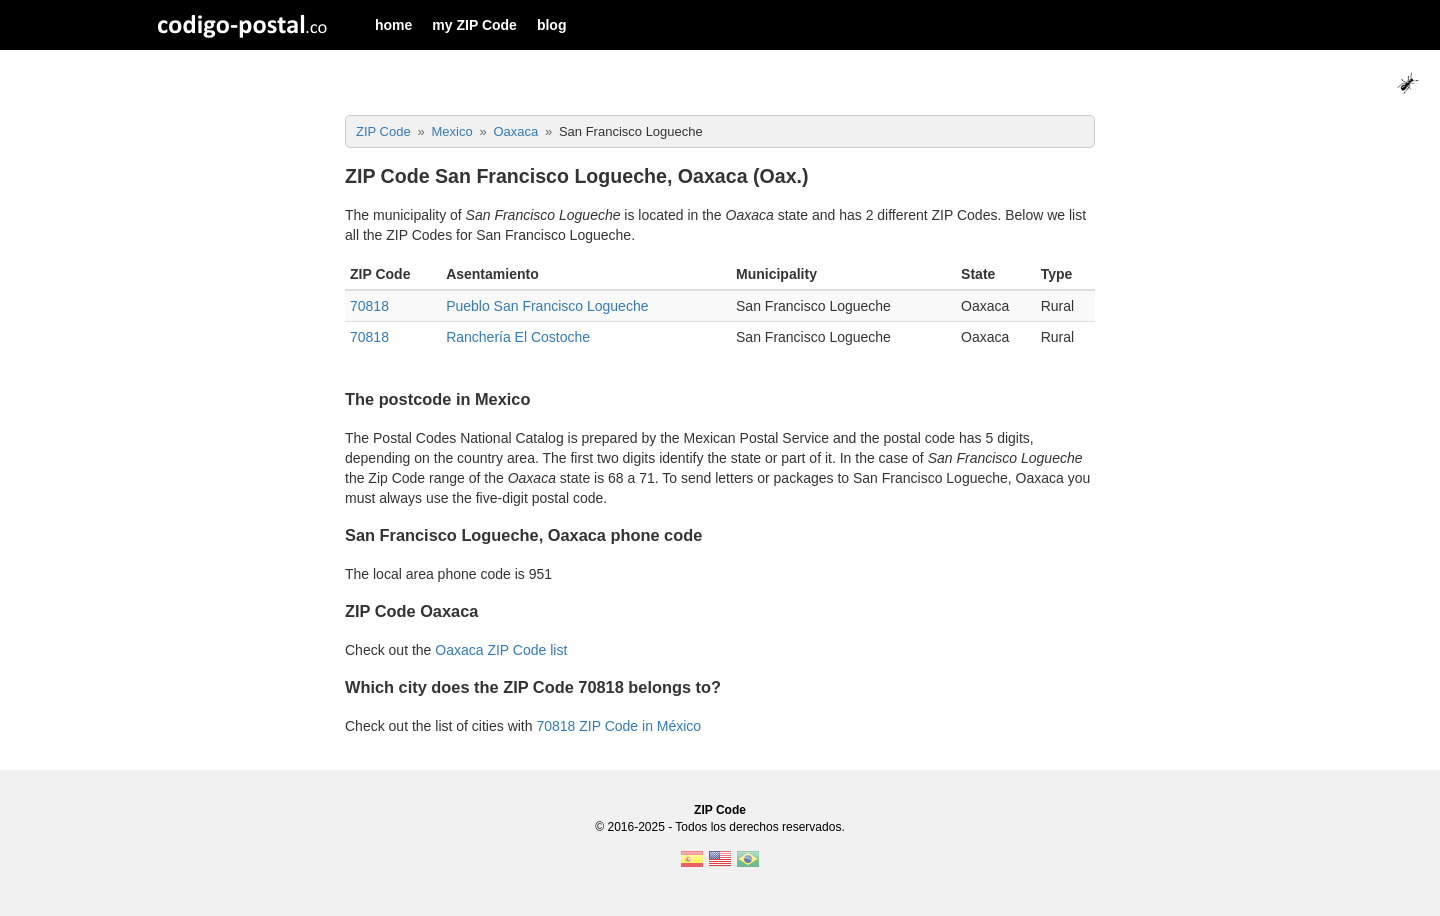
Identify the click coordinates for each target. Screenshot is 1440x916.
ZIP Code (720, 810)
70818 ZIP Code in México (618, 726)
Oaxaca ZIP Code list (501, 650)
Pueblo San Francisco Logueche (547, 306)
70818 (369, 306)
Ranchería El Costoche (518, 337)
